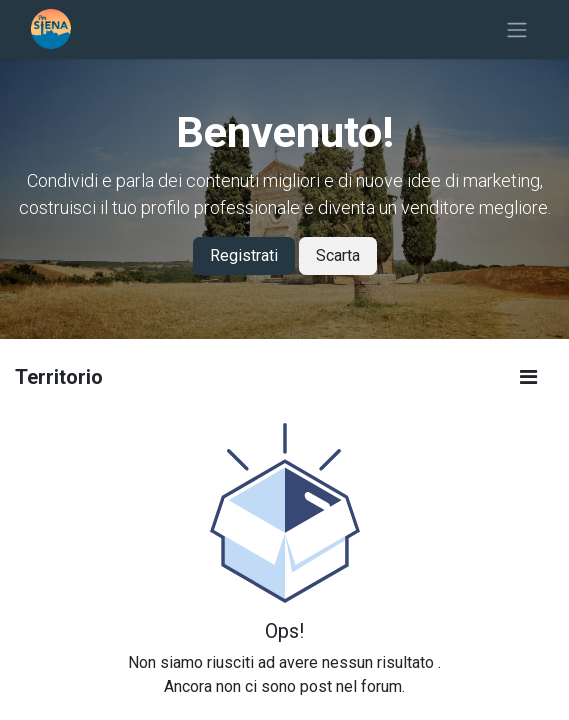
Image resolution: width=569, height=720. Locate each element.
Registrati (244, 255)
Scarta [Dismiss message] (338, 255)
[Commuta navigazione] (517, 29)
